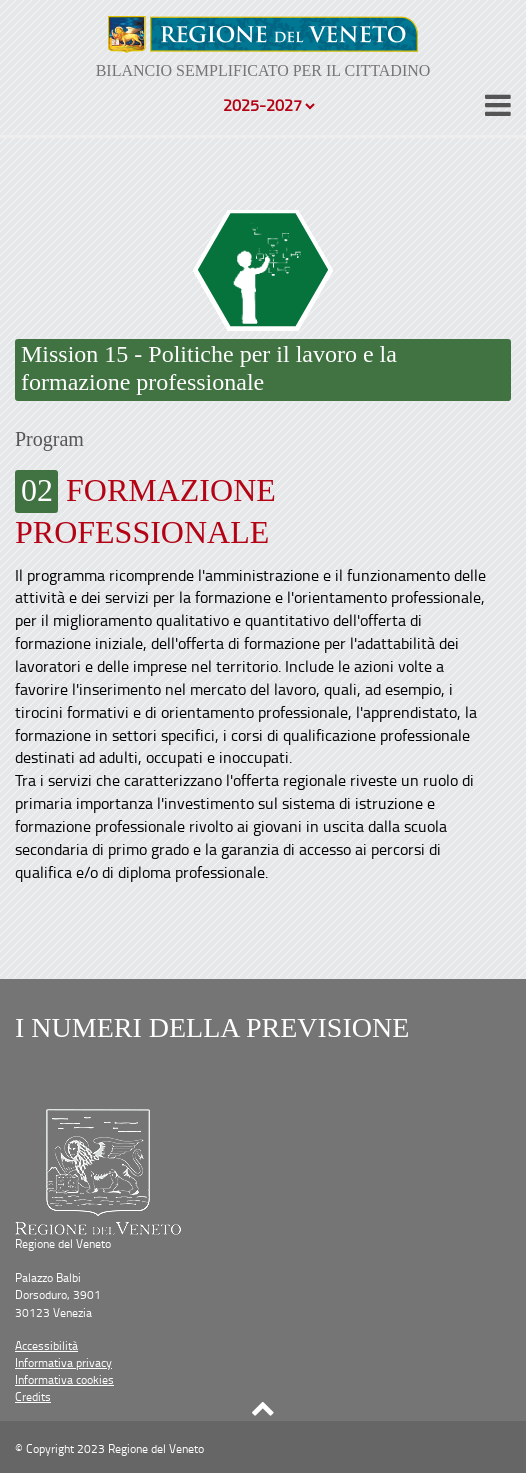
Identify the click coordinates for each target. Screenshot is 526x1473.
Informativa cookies (64, 1379)
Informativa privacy (63, 1362)
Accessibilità (46, 1345)
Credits (33, 1396)
